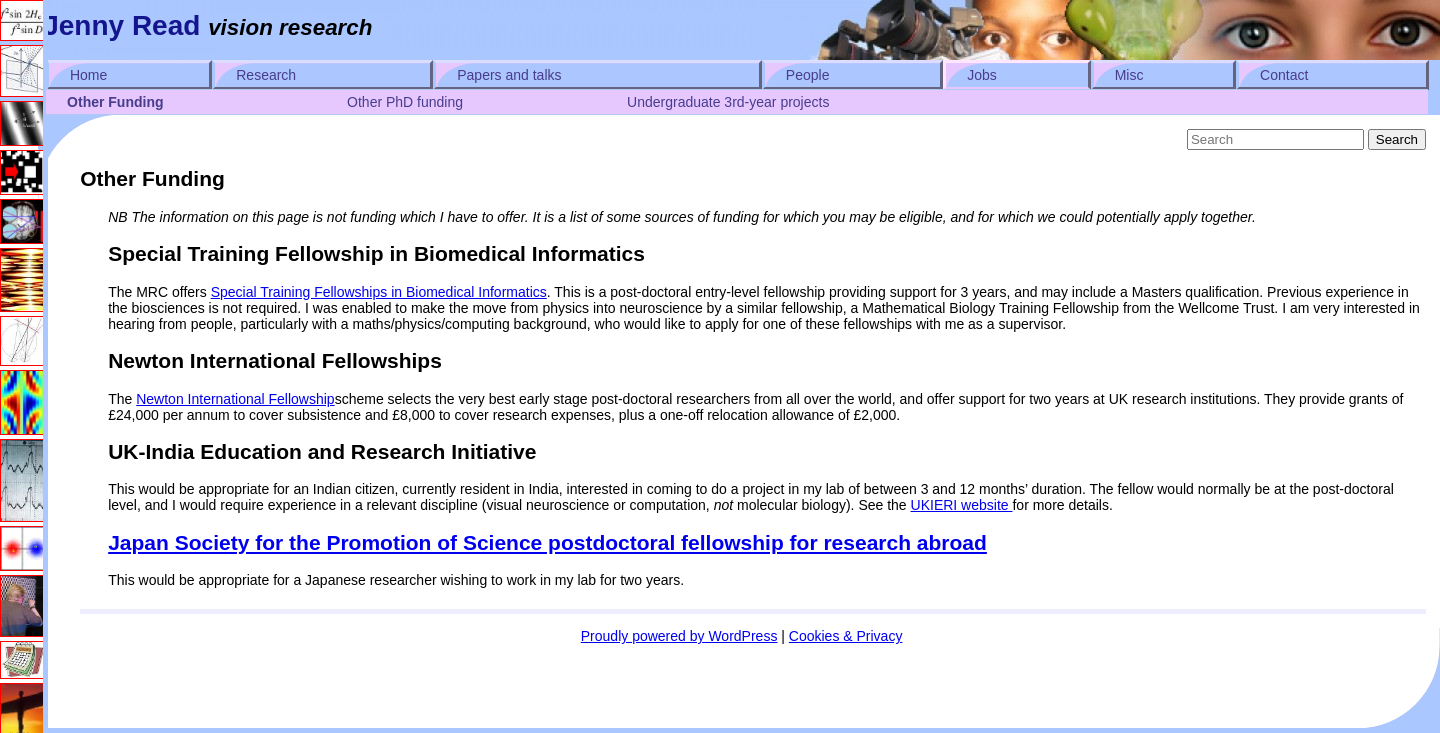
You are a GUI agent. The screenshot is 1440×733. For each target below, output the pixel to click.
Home (88, 75)
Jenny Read (121, 25)
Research (266, 75)
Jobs (982, 75)
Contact (1284, 75)
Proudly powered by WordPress (679, 636)
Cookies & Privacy (846, 636)
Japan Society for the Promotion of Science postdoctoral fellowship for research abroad (547, 542)
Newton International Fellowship (235, 399)
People (808, 75)
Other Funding (115, 102)
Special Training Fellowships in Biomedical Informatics (379, 292)
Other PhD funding (405, 102)
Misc (1129, 75)
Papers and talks (509, 75)
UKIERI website (962, 505)
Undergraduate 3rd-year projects (728, 102)
